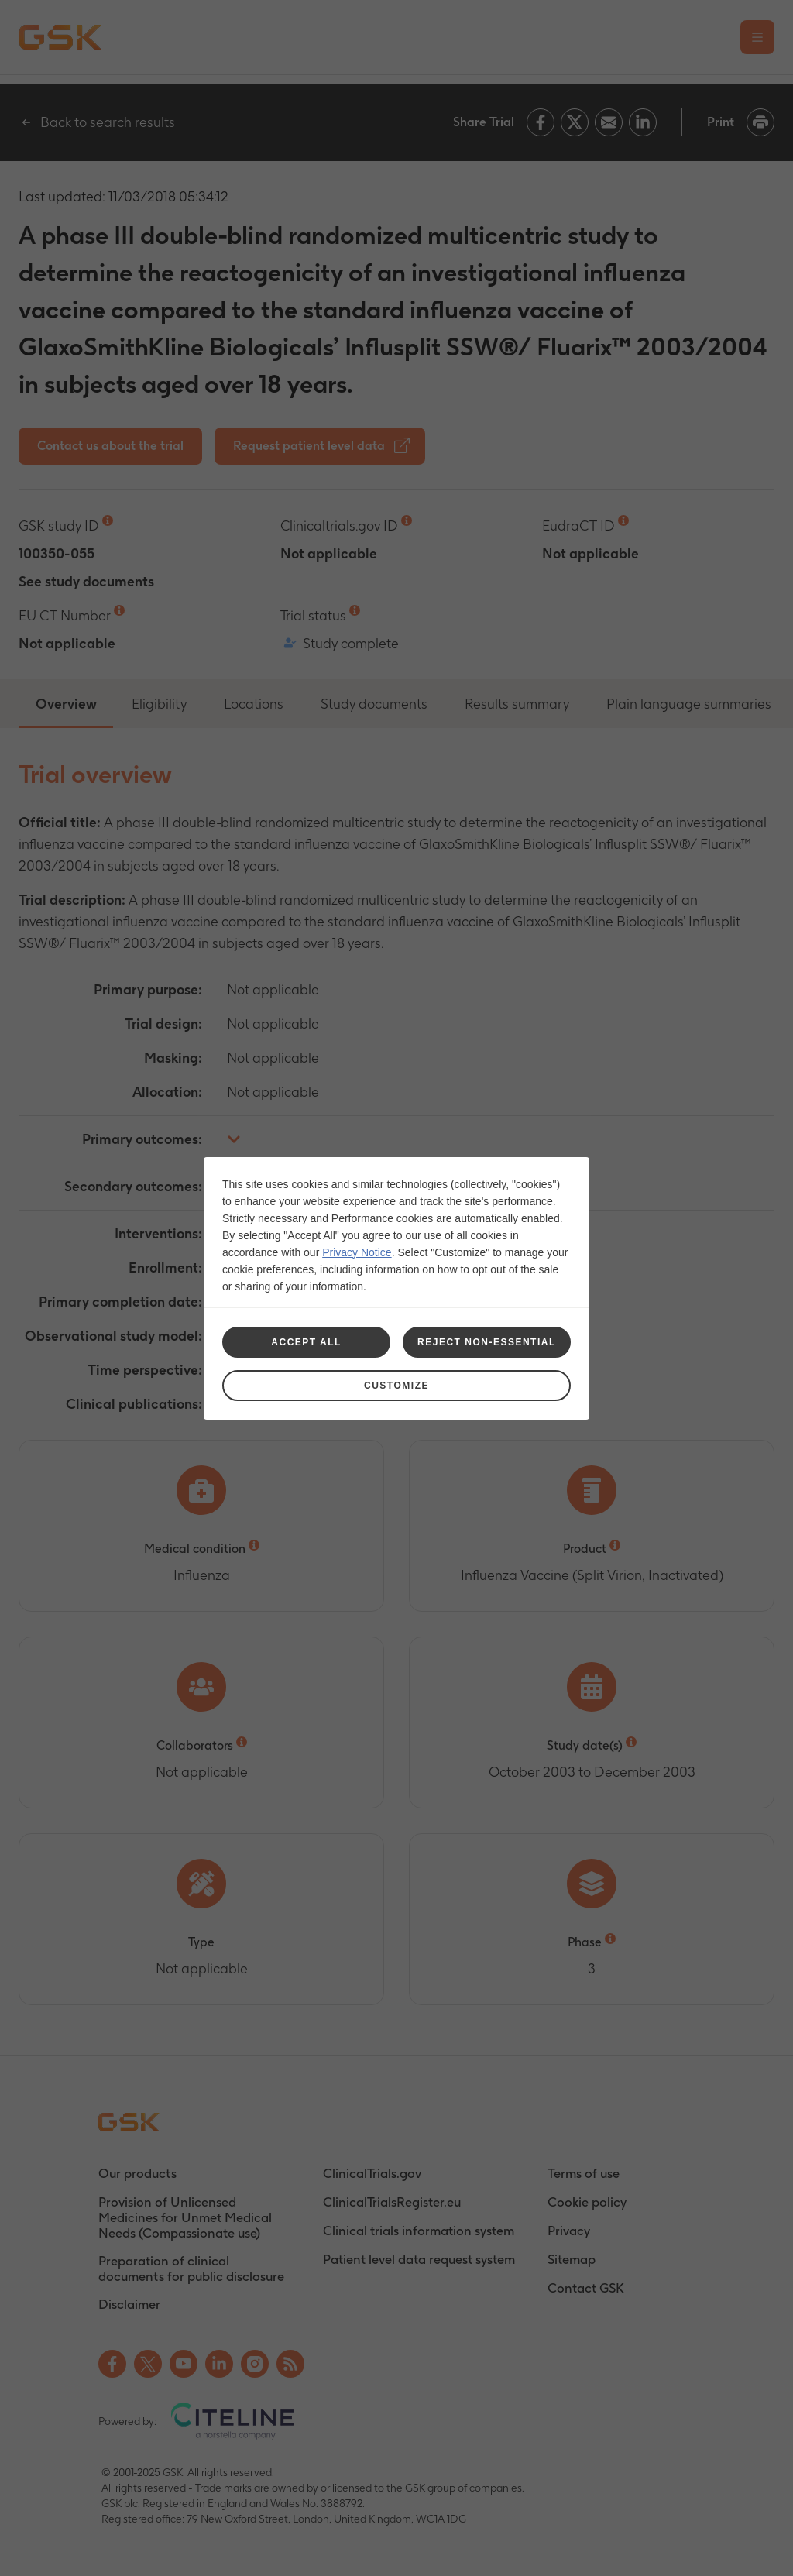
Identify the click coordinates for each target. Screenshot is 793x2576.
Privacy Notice (356, 1252)
